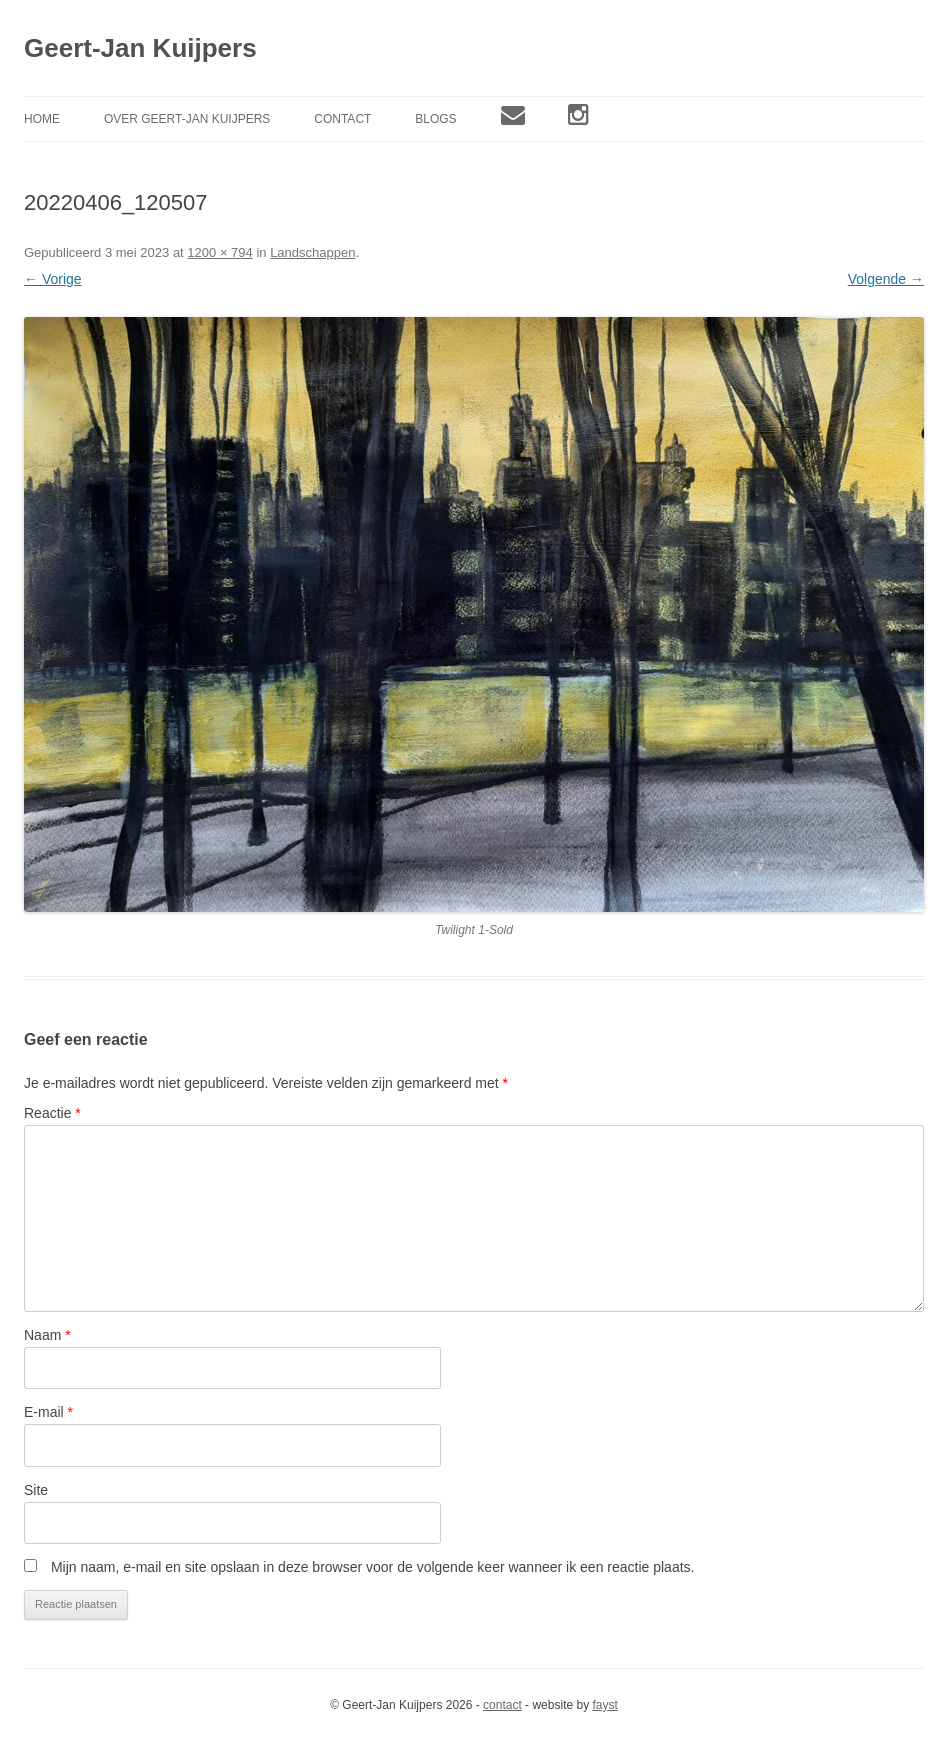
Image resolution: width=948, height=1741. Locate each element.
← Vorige (53, 279)
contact (502, 1705)
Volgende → (886, 279)
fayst (604, 1705)
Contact (342, 119)
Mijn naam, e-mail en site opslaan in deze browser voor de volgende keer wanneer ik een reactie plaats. (373, 1567)
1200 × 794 (219, 252)
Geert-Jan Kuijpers (140, 48)
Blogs (435, 119)
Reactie (52, 1113)
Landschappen (312, 252)
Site (36, 1490)
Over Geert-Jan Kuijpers (187, 119)
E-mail (48, 1412)
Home (42, 119)
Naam (47, 1335)
